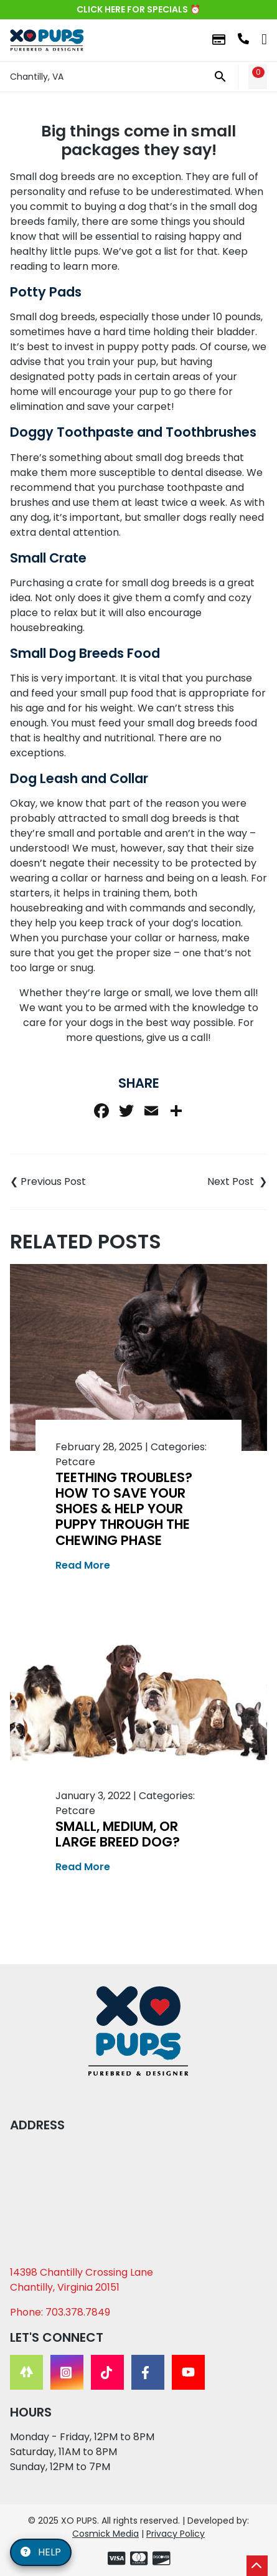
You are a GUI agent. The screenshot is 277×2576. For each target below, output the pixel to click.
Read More (82, 1565)
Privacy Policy (175, 2533)
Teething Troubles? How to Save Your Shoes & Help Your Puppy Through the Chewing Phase (123, 1508)
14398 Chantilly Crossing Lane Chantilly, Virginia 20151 (81, 2279)
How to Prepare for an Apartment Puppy (203, 1181)
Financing (218, 40)
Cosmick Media (105, 2533)
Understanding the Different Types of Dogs (74, 1181)
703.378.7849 (243, 38)
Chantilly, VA (36, 76)
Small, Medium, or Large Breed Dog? (117, 1834)
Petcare (75, 1462)
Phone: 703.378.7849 (60, 2312)
